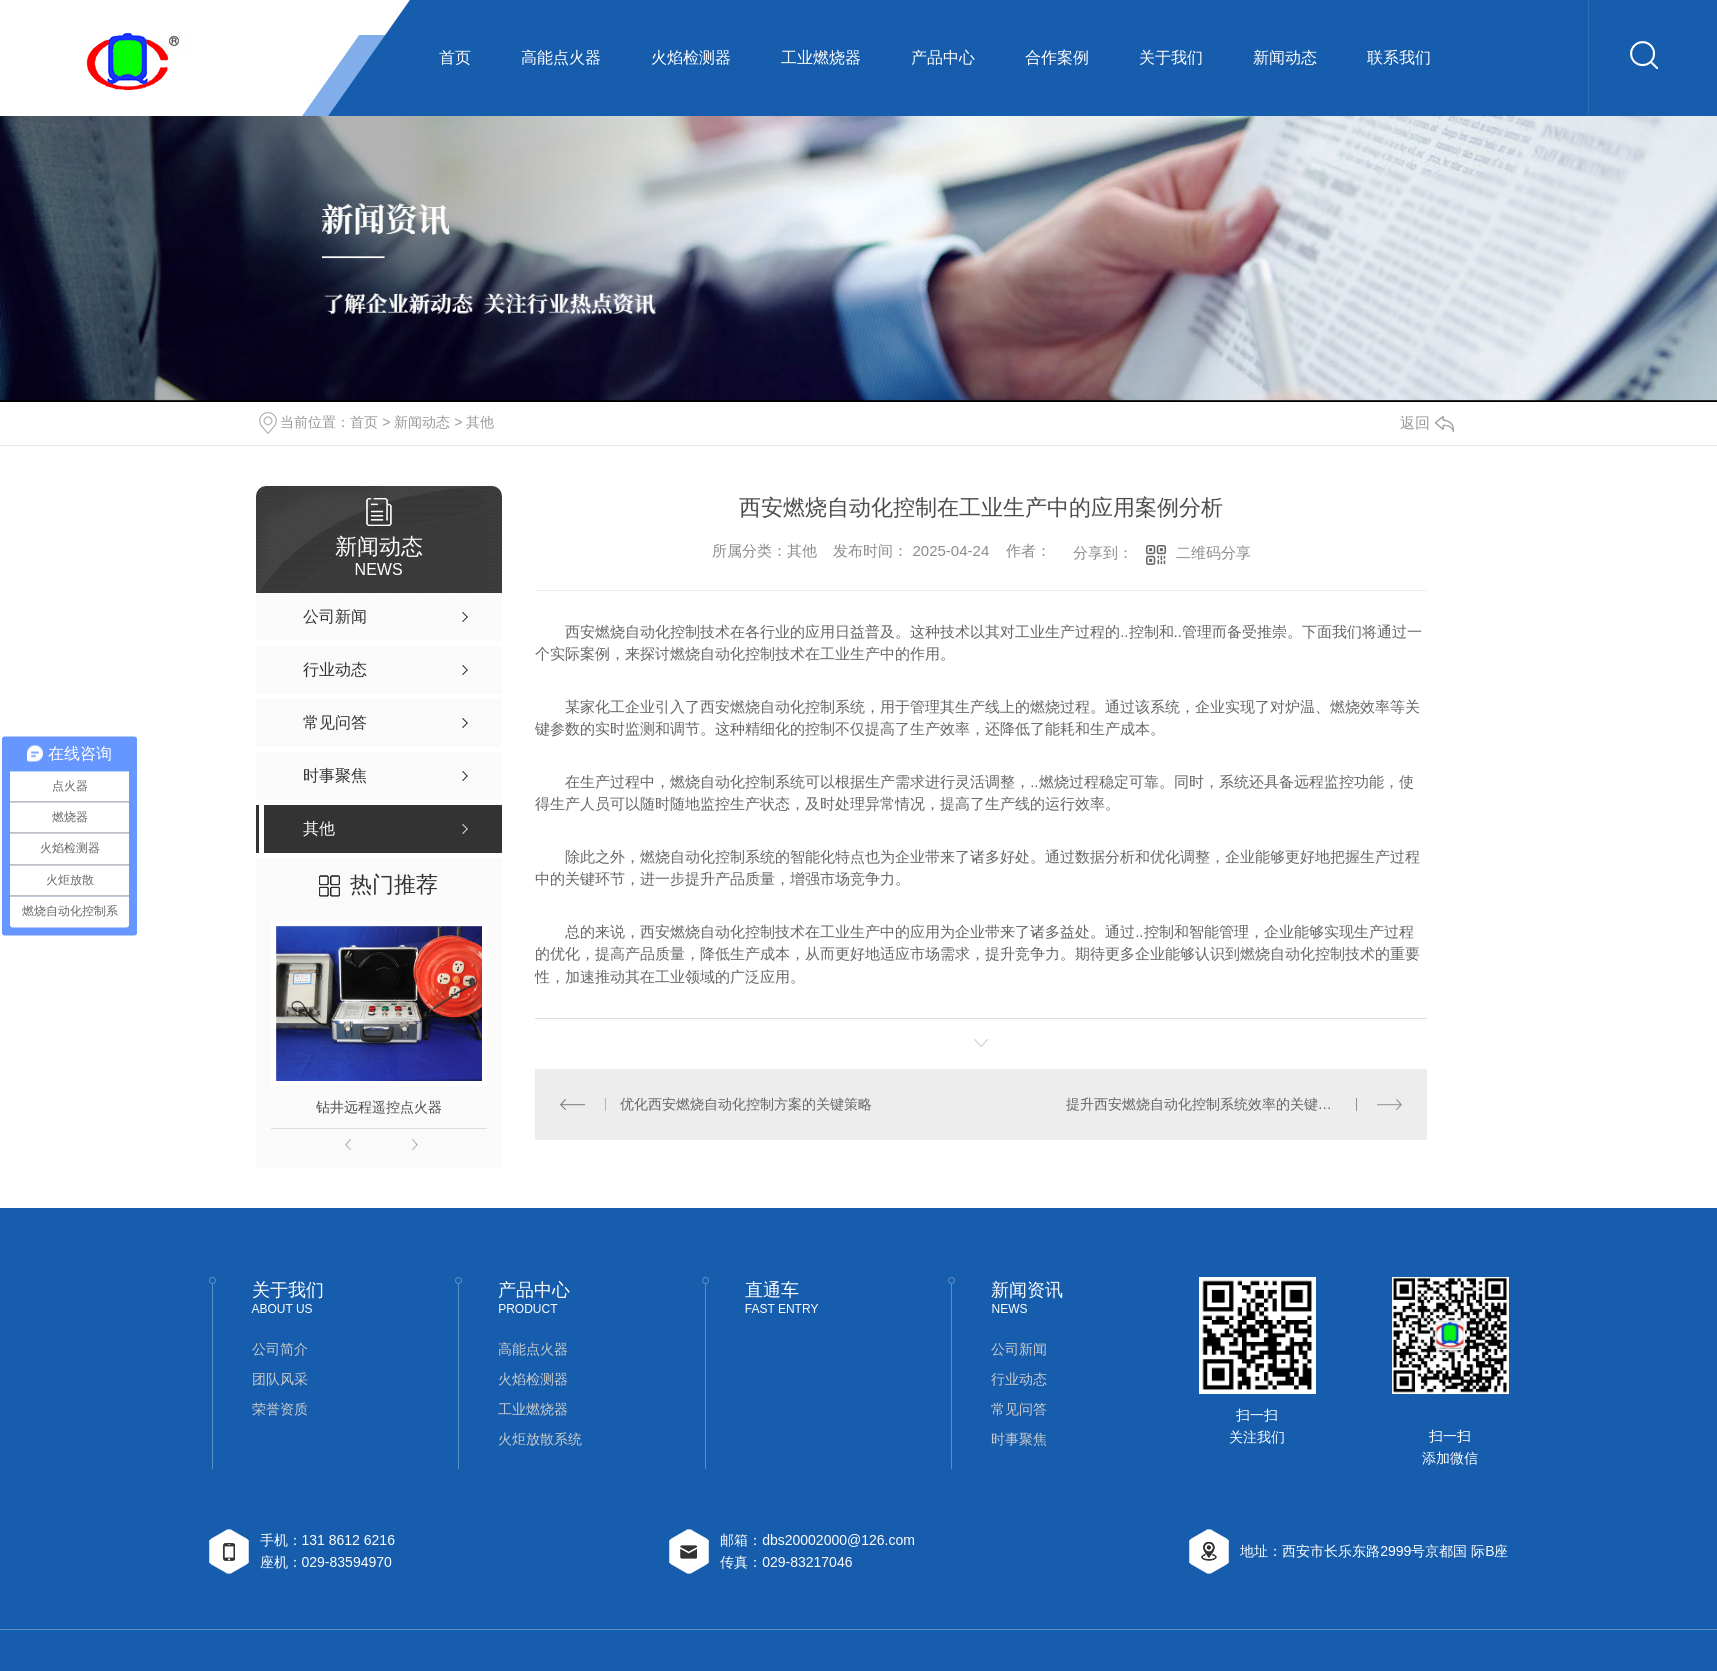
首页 (455, 57)
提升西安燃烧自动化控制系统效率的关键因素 (1206, 1104)
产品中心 (943, 57)
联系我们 (1399, 57)
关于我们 (1171, 57)
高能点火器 (561, 57)
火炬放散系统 (540, 1439)
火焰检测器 (691, 57)
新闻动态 (1285, 57)
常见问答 (1019, 1409)
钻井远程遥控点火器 (379, 1107)
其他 (480, 422)
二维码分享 (1213, 552)
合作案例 (1057, 57)
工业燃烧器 (821, 57)
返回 (1427, 422)
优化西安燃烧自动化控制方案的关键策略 (746, 1104)
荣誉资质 (280, 1409)
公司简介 (280, 1349)
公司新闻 (1019, 1349)
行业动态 (1019, 1379)
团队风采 (280, 1379)
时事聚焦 (1019, 1439)
